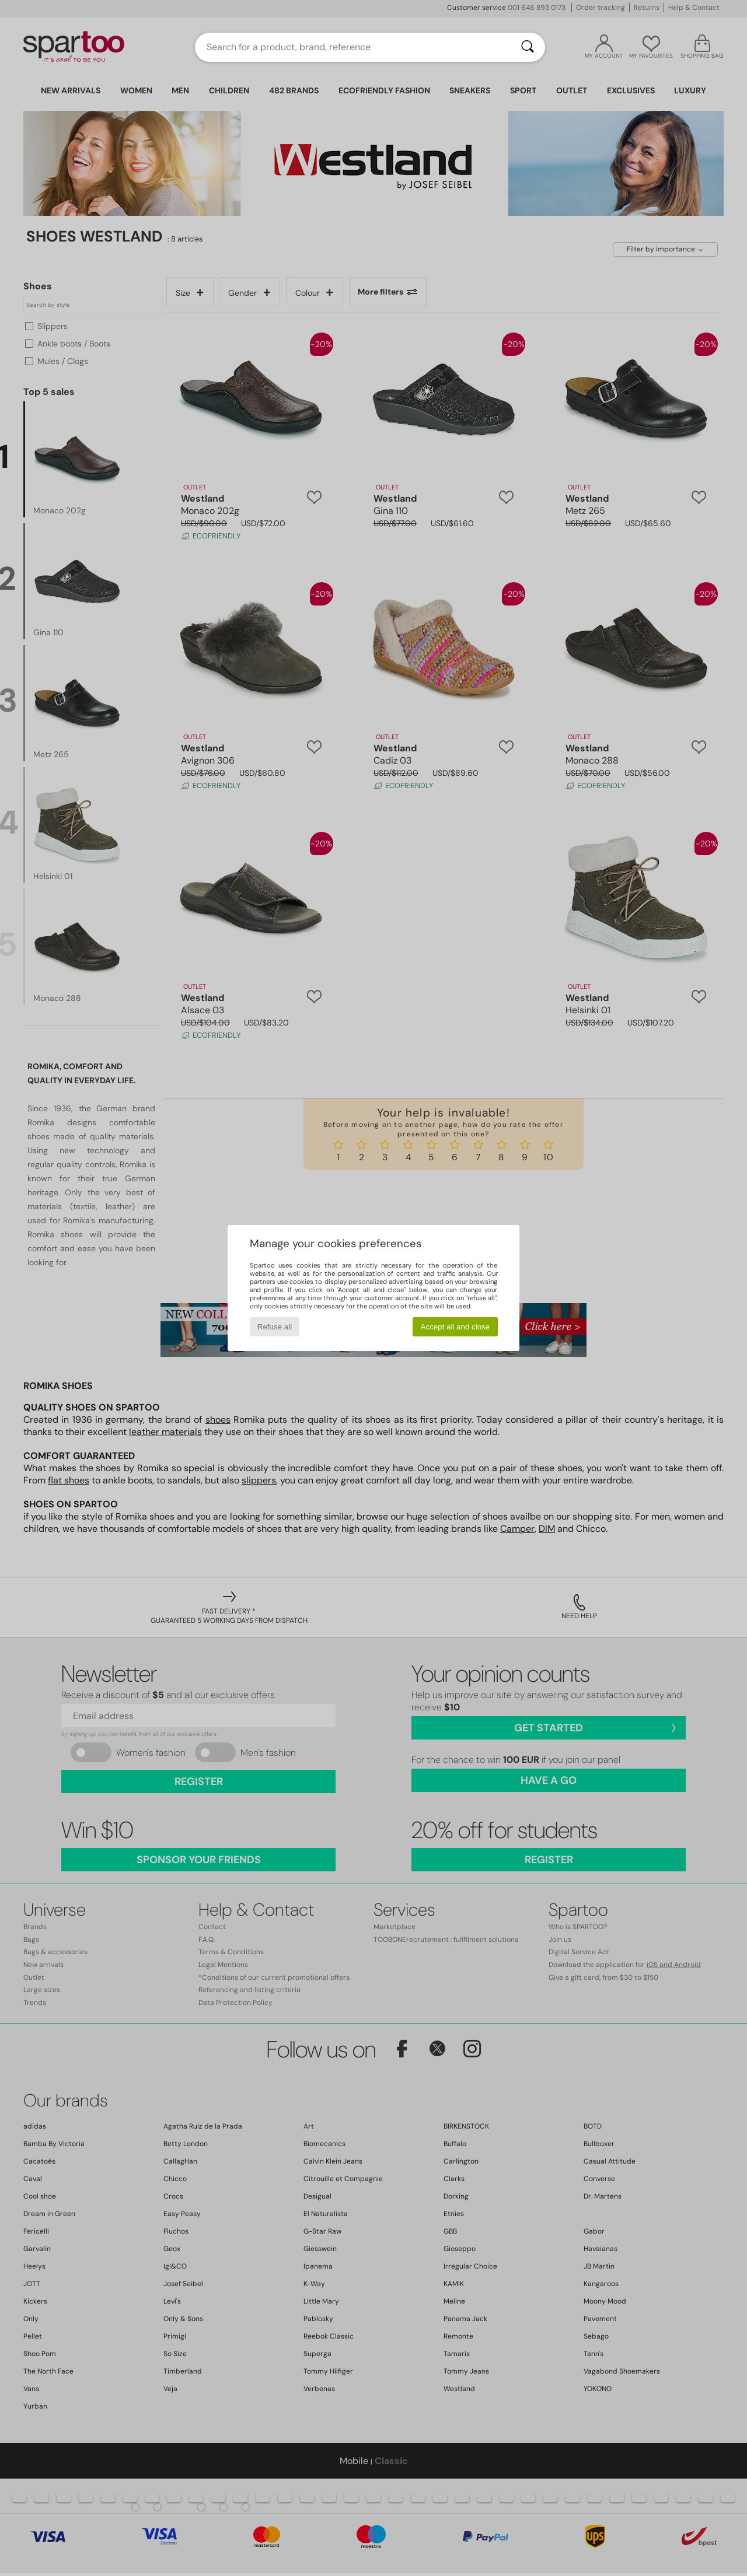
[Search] (527, 47)
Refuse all (274, 1326)
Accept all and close (455, 1326)
